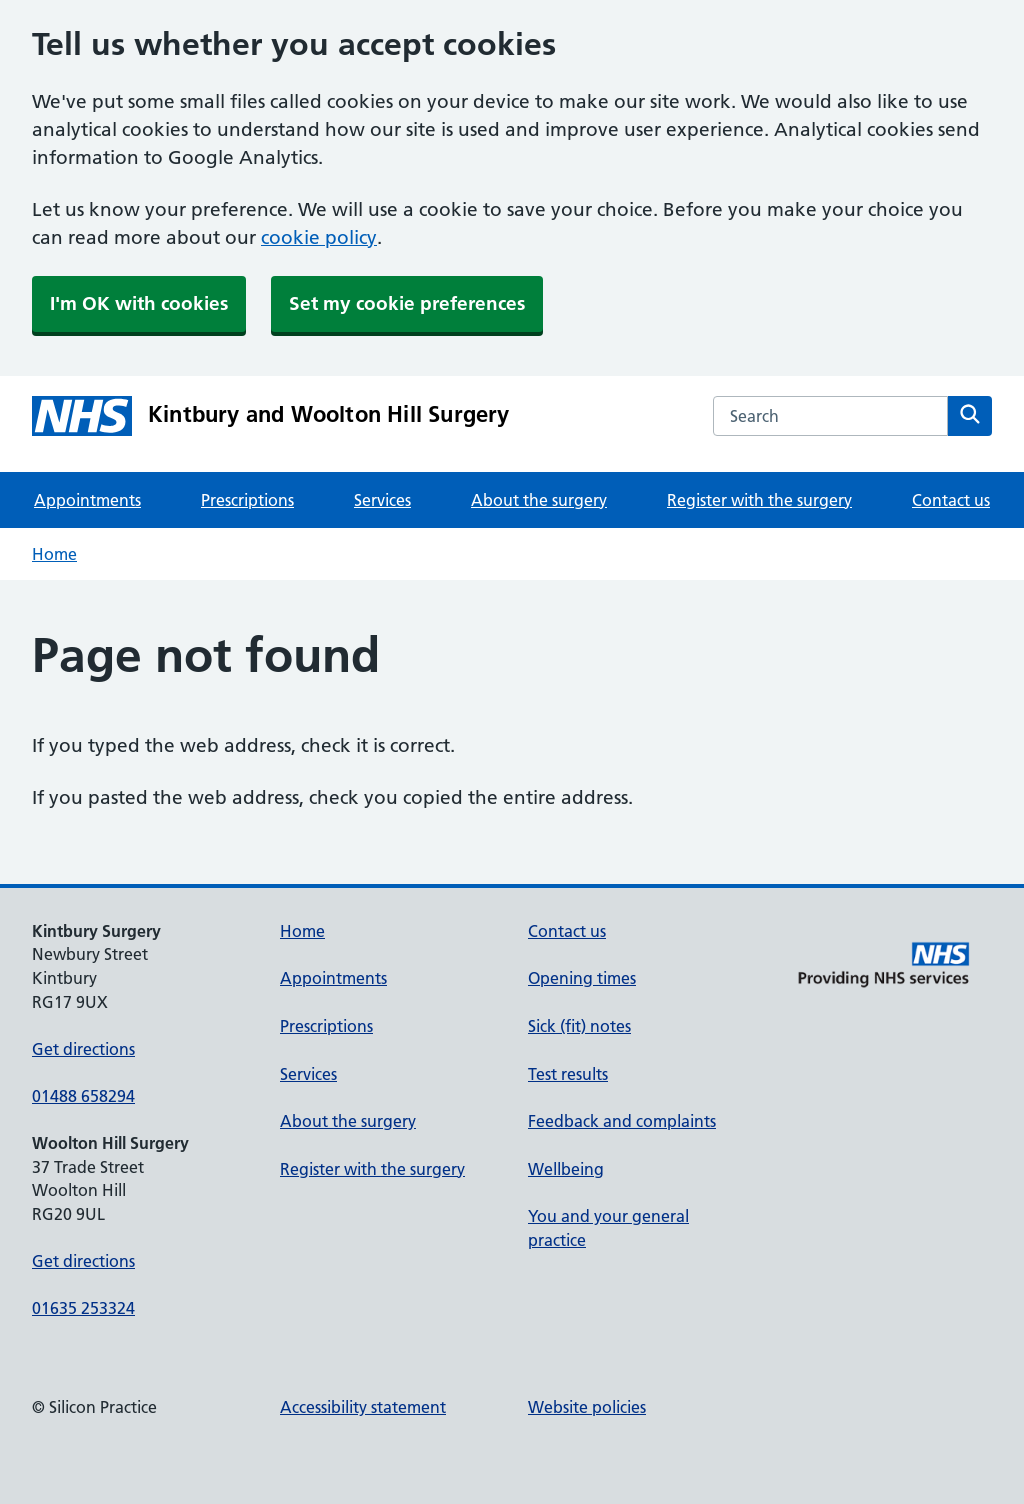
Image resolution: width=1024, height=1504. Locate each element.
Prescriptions (247, 500)
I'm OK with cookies (139, 303)
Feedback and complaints (622, 1121)
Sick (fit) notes (579, 1026)
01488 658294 (83, 1096)
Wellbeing (566, 1169)
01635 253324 (83, 1308)
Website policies (587, 1407)
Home (54, 554)
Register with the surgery (759, 500)
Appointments (87, 500)
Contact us (951, 500)
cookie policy (319, 237)
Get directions (83, 1049)
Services (382, 500)
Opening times (582, 978)
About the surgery (539, 500)
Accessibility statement (363, 1407)
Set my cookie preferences (407, 303)
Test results (568, 1074)
